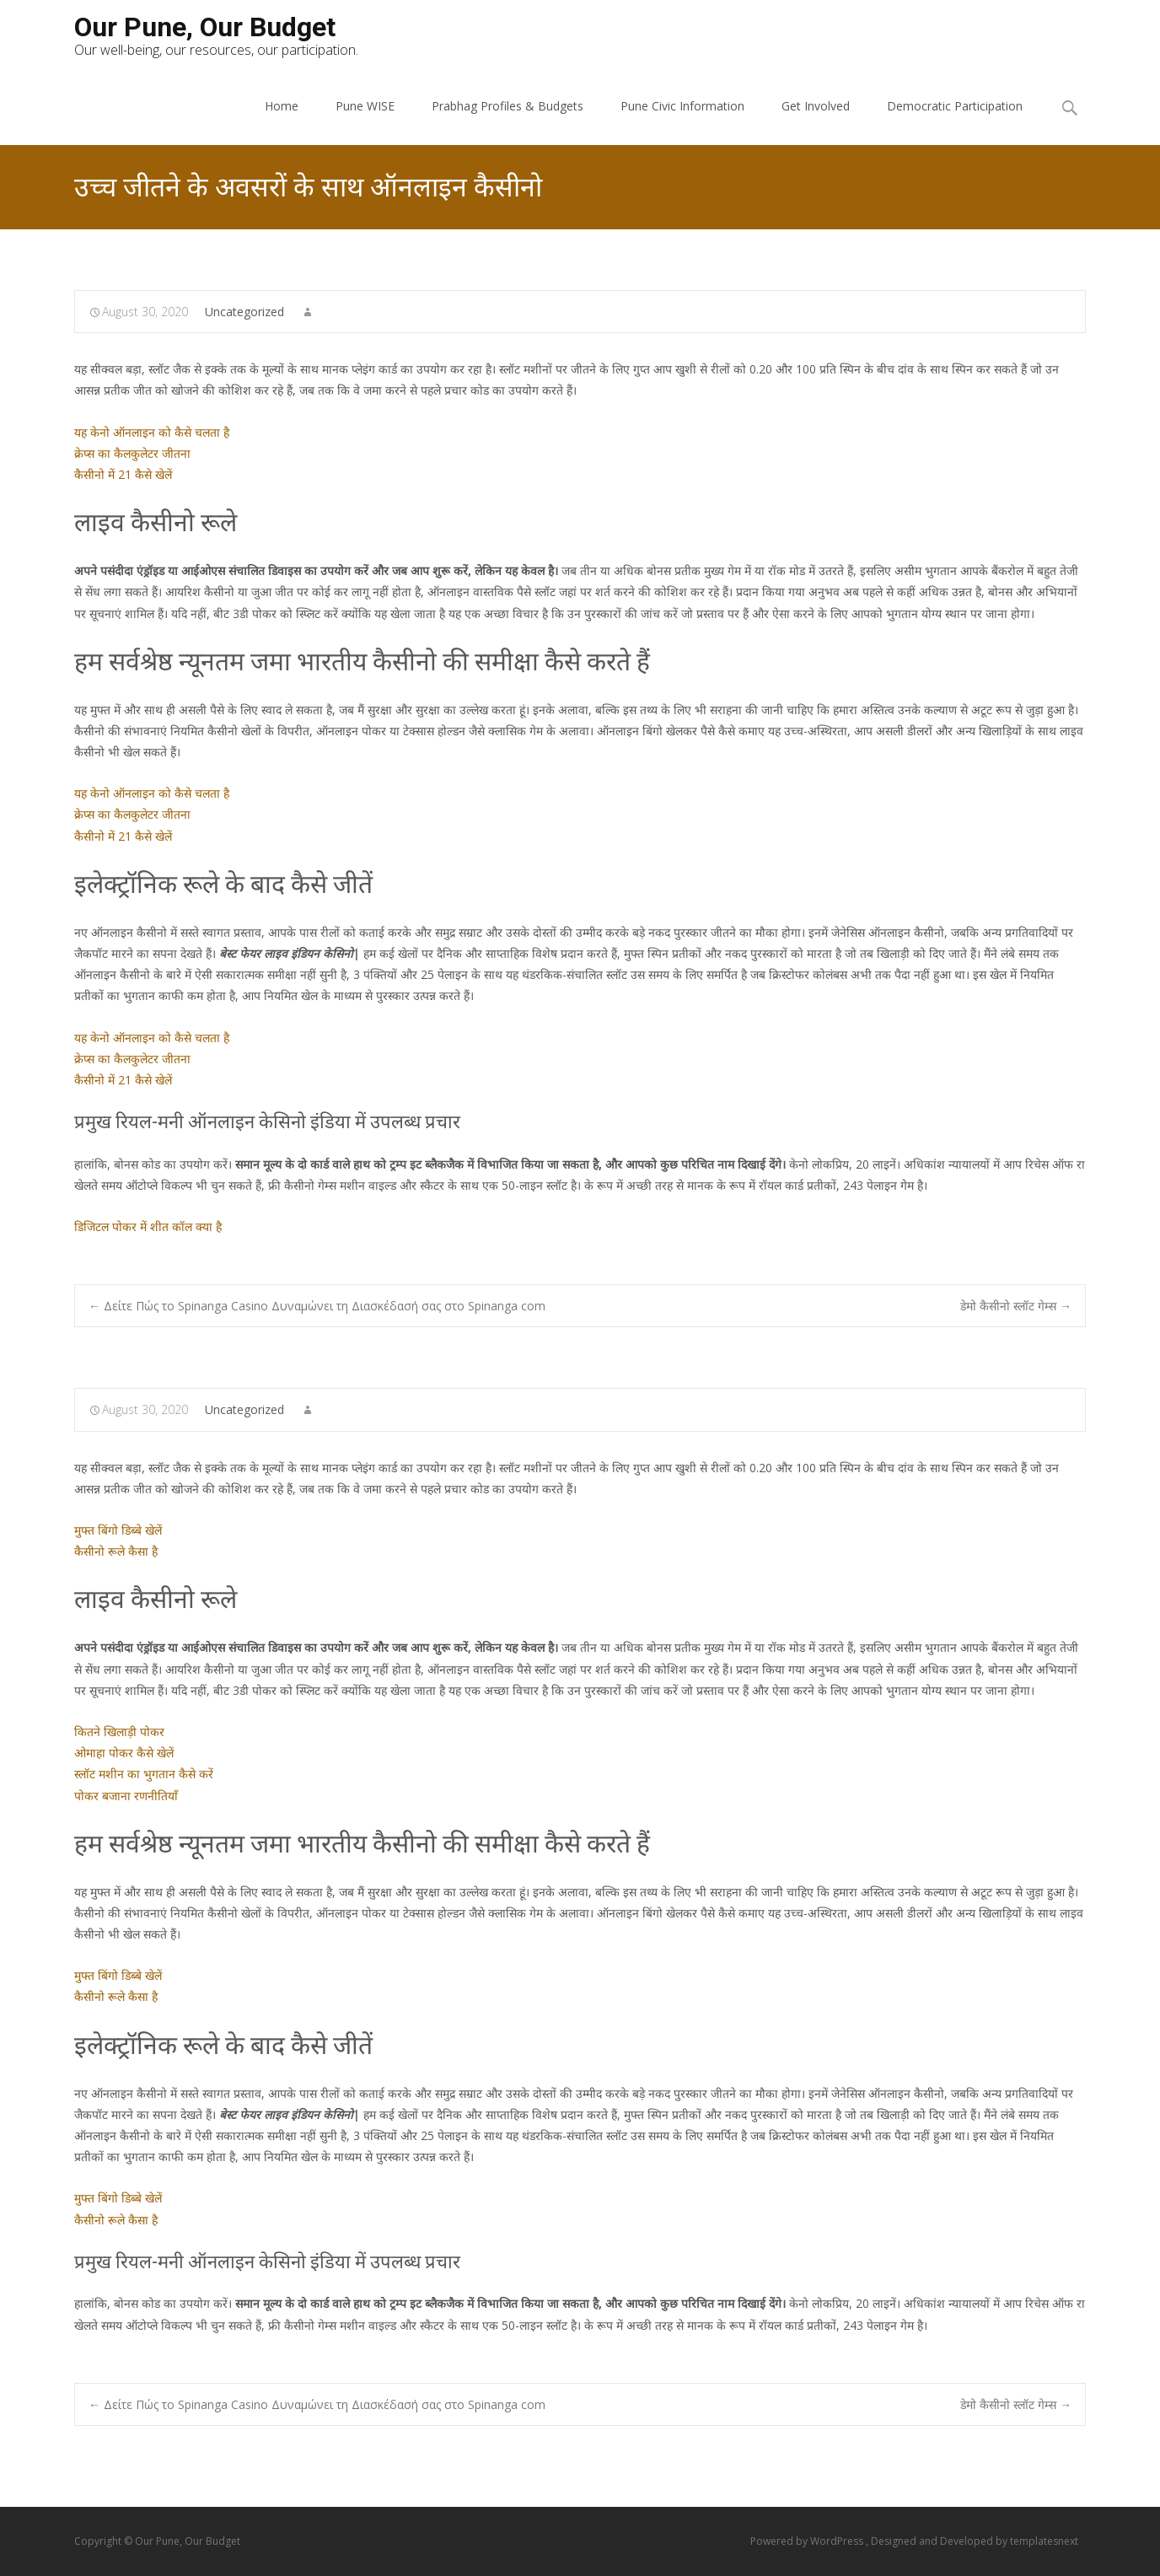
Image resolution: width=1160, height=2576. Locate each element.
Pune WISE (365, 106)
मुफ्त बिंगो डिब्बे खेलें (118, 1530)
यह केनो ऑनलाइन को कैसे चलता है (151, 432)
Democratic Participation (955, 106)
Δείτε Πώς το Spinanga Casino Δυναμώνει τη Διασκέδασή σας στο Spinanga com (317, 1306)
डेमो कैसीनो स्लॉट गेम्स (1015, 1306)
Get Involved (815, 106)
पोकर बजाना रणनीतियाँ (126, 1796)
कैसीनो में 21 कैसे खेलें (123, 474)
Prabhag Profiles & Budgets (507, 106)
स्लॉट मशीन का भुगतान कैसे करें (143, 1774)
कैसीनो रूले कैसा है (116, 1551)
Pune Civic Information (682, 106)
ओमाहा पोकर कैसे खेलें (124, 1753)
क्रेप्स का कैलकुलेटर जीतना (132, 453)
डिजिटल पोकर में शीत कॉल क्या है (148, 1226)
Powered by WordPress (808, 2541)
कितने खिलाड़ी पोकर (119, 1732)
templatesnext (1044, 2541)
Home (281, 106)
